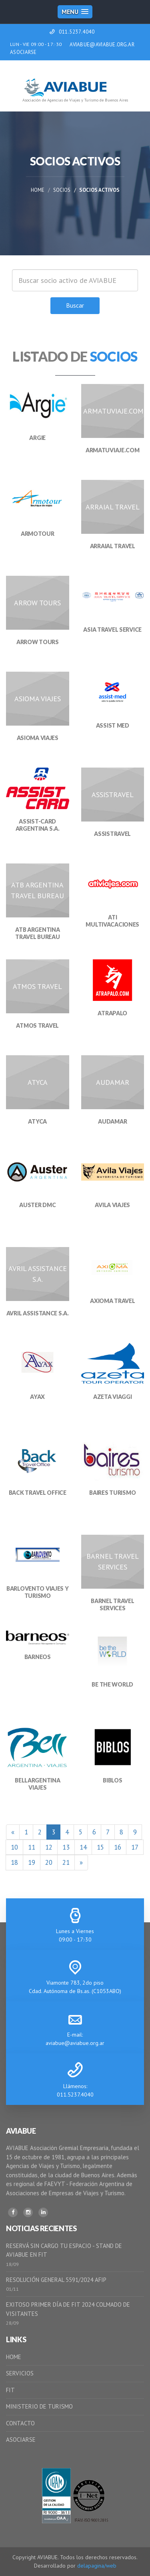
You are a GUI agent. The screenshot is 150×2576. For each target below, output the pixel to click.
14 (83, 1847)
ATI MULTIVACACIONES (112, 921)
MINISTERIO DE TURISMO (39, 2406)
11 (31, 1847)
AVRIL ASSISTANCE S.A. (37, 1313)
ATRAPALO (112, 1013)
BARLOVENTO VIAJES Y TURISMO (37, 1592)
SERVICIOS (20, 2373)
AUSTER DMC (37, 1204)
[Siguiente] (81, 1862)
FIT (10, 2390)
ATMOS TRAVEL (37, 1025)
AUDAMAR (112, 1121)
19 (31, 1862)
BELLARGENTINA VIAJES (37, 1784)
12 (48, 1847)
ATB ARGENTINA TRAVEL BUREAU (37, 933)
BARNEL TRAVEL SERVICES (112, 1604)
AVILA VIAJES (112, 1204)
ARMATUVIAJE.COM (113, 450)
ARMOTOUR (37, 533)
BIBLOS (112, 1780)
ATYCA (37, 1121)
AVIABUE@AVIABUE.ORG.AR (102, 44)
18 (14, 1862)
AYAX (37, 1396)
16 (117, 1847)
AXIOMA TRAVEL (112, 1300)
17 (134, 1847)
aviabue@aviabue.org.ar (75, 2043)
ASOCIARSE (23, 52)
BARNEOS (37, 1656)
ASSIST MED (112, 725)
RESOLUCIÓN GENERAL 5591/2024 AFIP (56, 2280)
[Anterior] (13, 1832)
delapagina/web (96, 2565)
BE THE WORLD (112, 1684)
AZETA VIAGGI (112, 1396)
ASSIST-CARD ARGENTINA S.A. (38, 825)
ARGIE (37, 437)
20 (48, 1862)
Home (37, 190)
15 (100, 1847)
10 (14, 1847)
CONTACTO (20, 2423)
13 (66, 1847)
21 (66, 1862)
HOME (13, 2357)
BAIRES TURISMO (112, 1492)
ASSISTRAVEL (112, 833)
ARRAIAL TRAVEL (112, 546)
